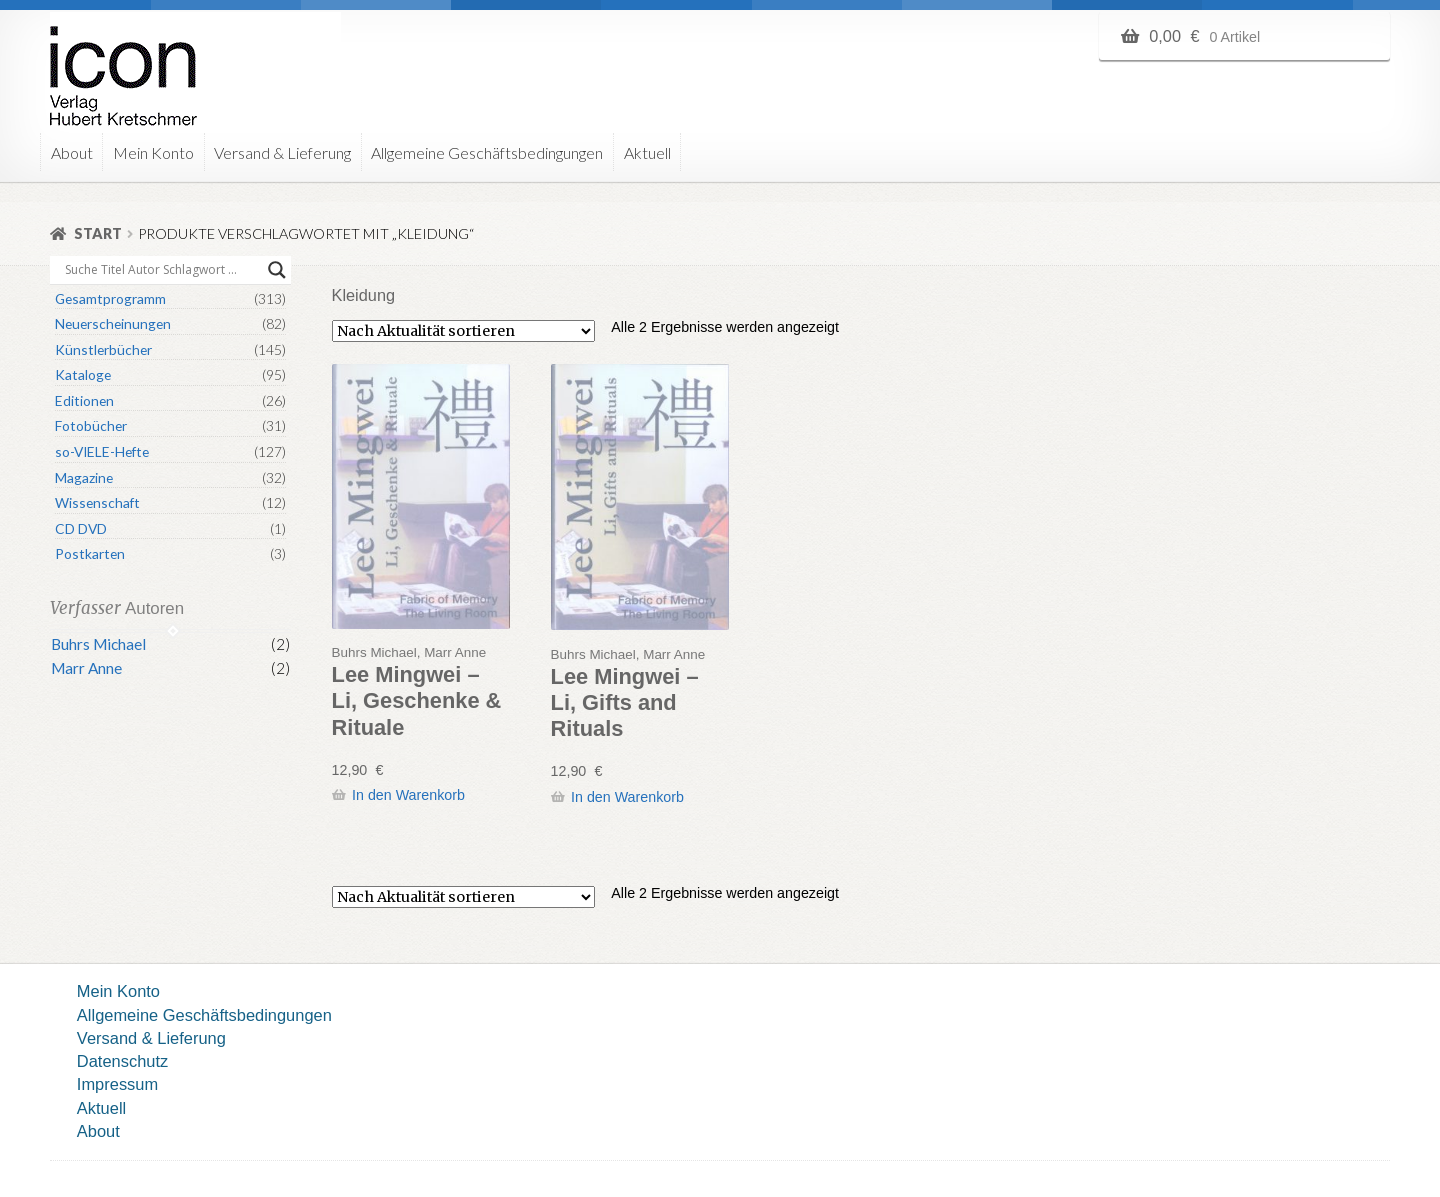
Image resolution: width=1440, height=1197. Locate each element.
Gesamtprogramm (110, 298)
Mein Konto (153, 152)
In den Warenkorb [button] (408, 795)
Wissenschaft (97, 502)
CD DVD (81, 528)
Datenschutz (122, 1061)
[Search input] (161, 270)
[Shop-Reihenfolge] (463, 331)
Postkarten (90, 553)
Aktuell (647, 152)
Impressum (117, 1084)
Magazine (84, 477)
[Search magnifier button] (277, 270)
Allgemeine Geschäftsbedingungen (487, 152)
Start (98, 233)
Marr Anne (86, 668)
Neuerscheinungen (113, 323)
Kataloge (83, 374)
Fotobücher (91, 425)
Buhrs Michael (98, 644)
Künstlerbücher (103, 349)
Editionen (84, 400)
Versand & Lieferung (282, 152)
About (72, 152)
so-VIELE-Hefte (102, 451)
